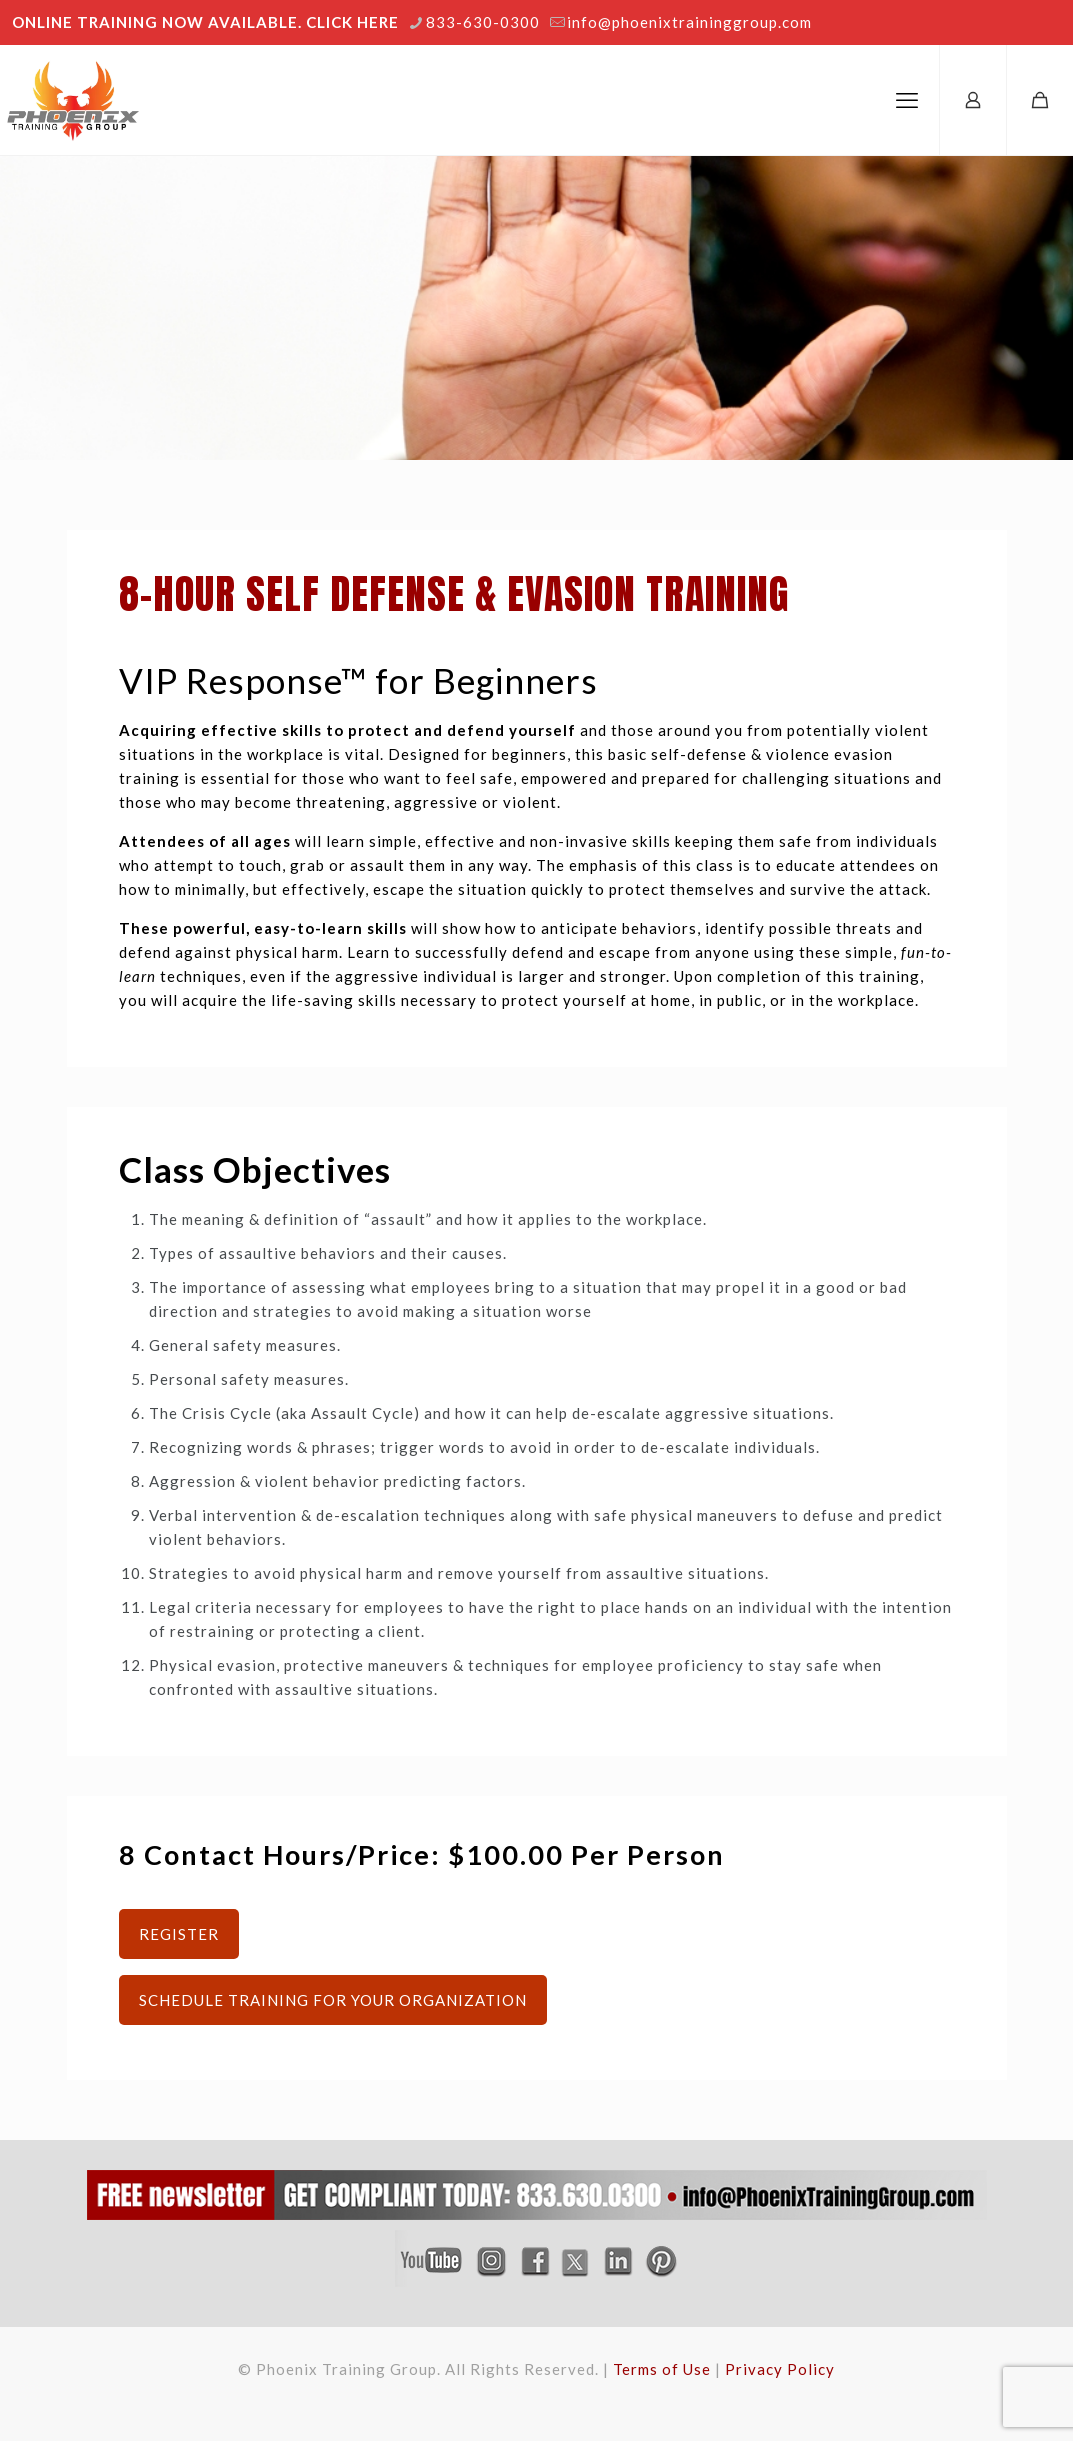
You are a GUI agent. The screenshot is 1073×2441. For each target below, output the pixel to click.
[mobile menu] (907, 100)
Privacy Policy (780, 2369)
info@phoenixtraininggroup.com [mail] (689, 22)
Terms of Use (662, 2369)
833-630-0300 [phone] (483, 22)
